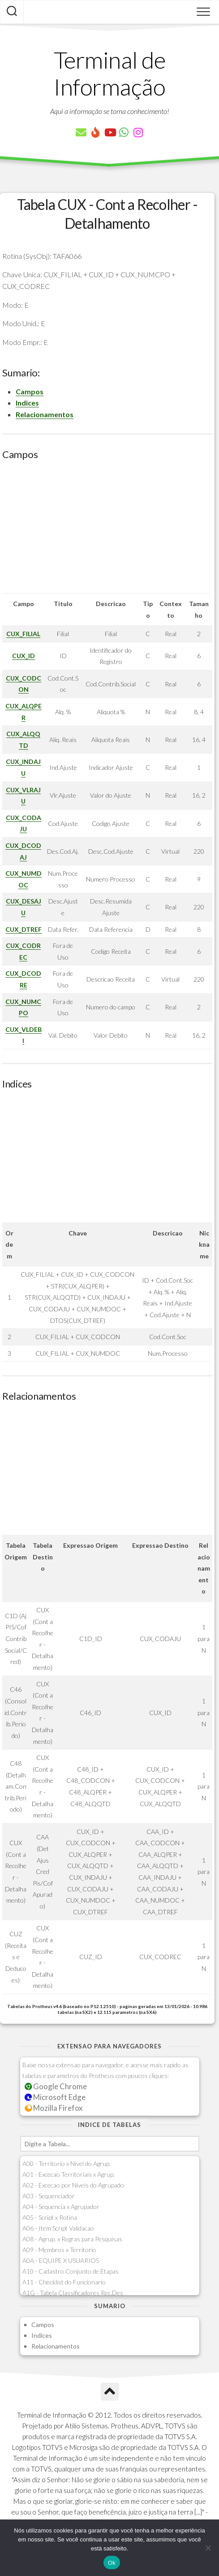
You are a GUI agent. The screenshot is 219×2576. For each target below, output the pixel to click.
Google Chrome (56, 2086)
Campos (29, 391)
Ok (112, 2562)
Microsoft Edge (55, 2097)
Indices (27, 402)
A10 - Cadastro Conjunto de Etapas (70, 2271)
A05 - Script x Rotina (49, 2217)
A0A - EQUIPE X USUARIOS (60, 2260)
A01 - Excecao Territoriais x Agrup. (68, 2174)
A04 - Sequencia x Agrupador (60, 2206)
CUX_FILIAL (23, 633)
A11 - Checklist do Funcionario (64, 2282)
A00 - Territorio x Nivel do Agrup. (66, 2163)
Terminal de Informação (110, 73)
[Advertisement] (107, 530)
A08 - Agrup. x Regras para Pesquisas (72, 2239)
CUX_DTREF (23, 929)
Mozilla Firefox (54, 2108)
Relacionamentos (44, 414)
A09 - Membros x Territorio (59, 2249)
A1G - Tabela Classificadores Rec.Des (72, 2293)
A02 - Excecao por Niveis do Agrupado (73, 2185)
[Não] (207, 2547)
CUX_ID (23, 655)
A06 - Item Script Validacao (58, 2228)
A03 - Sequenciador (48, 2196)
